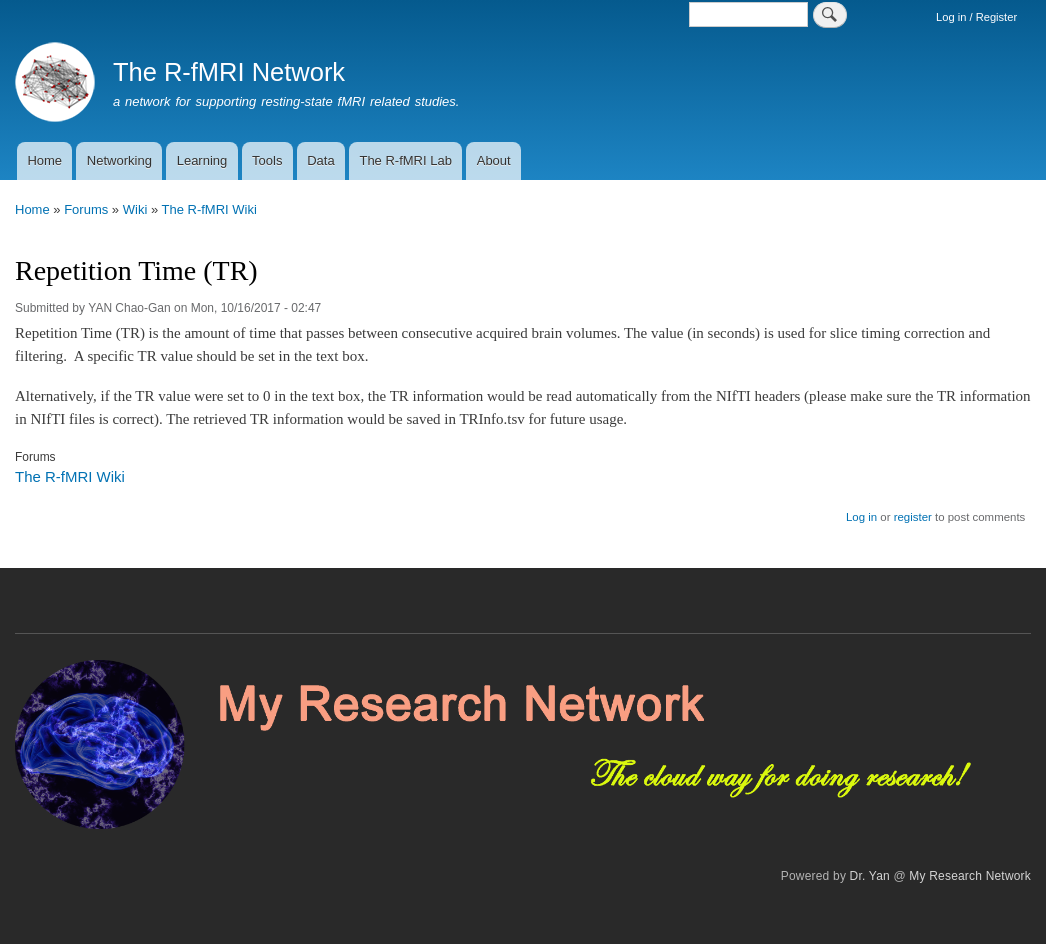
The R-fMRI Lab (405, 160)
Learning (202, 160)
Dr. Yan (870, 876)
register (913, 517)
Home (44, 160)
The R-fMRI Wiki (209, 209)
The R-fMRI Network (229, 72)
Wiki (135, 209)
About (494, 160)
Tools (267, 160)
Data (320, 160)
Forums (86, 209)
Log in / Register (976, 17)
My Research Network (970, 876)
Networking (119, 160)
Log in (861, 517)
